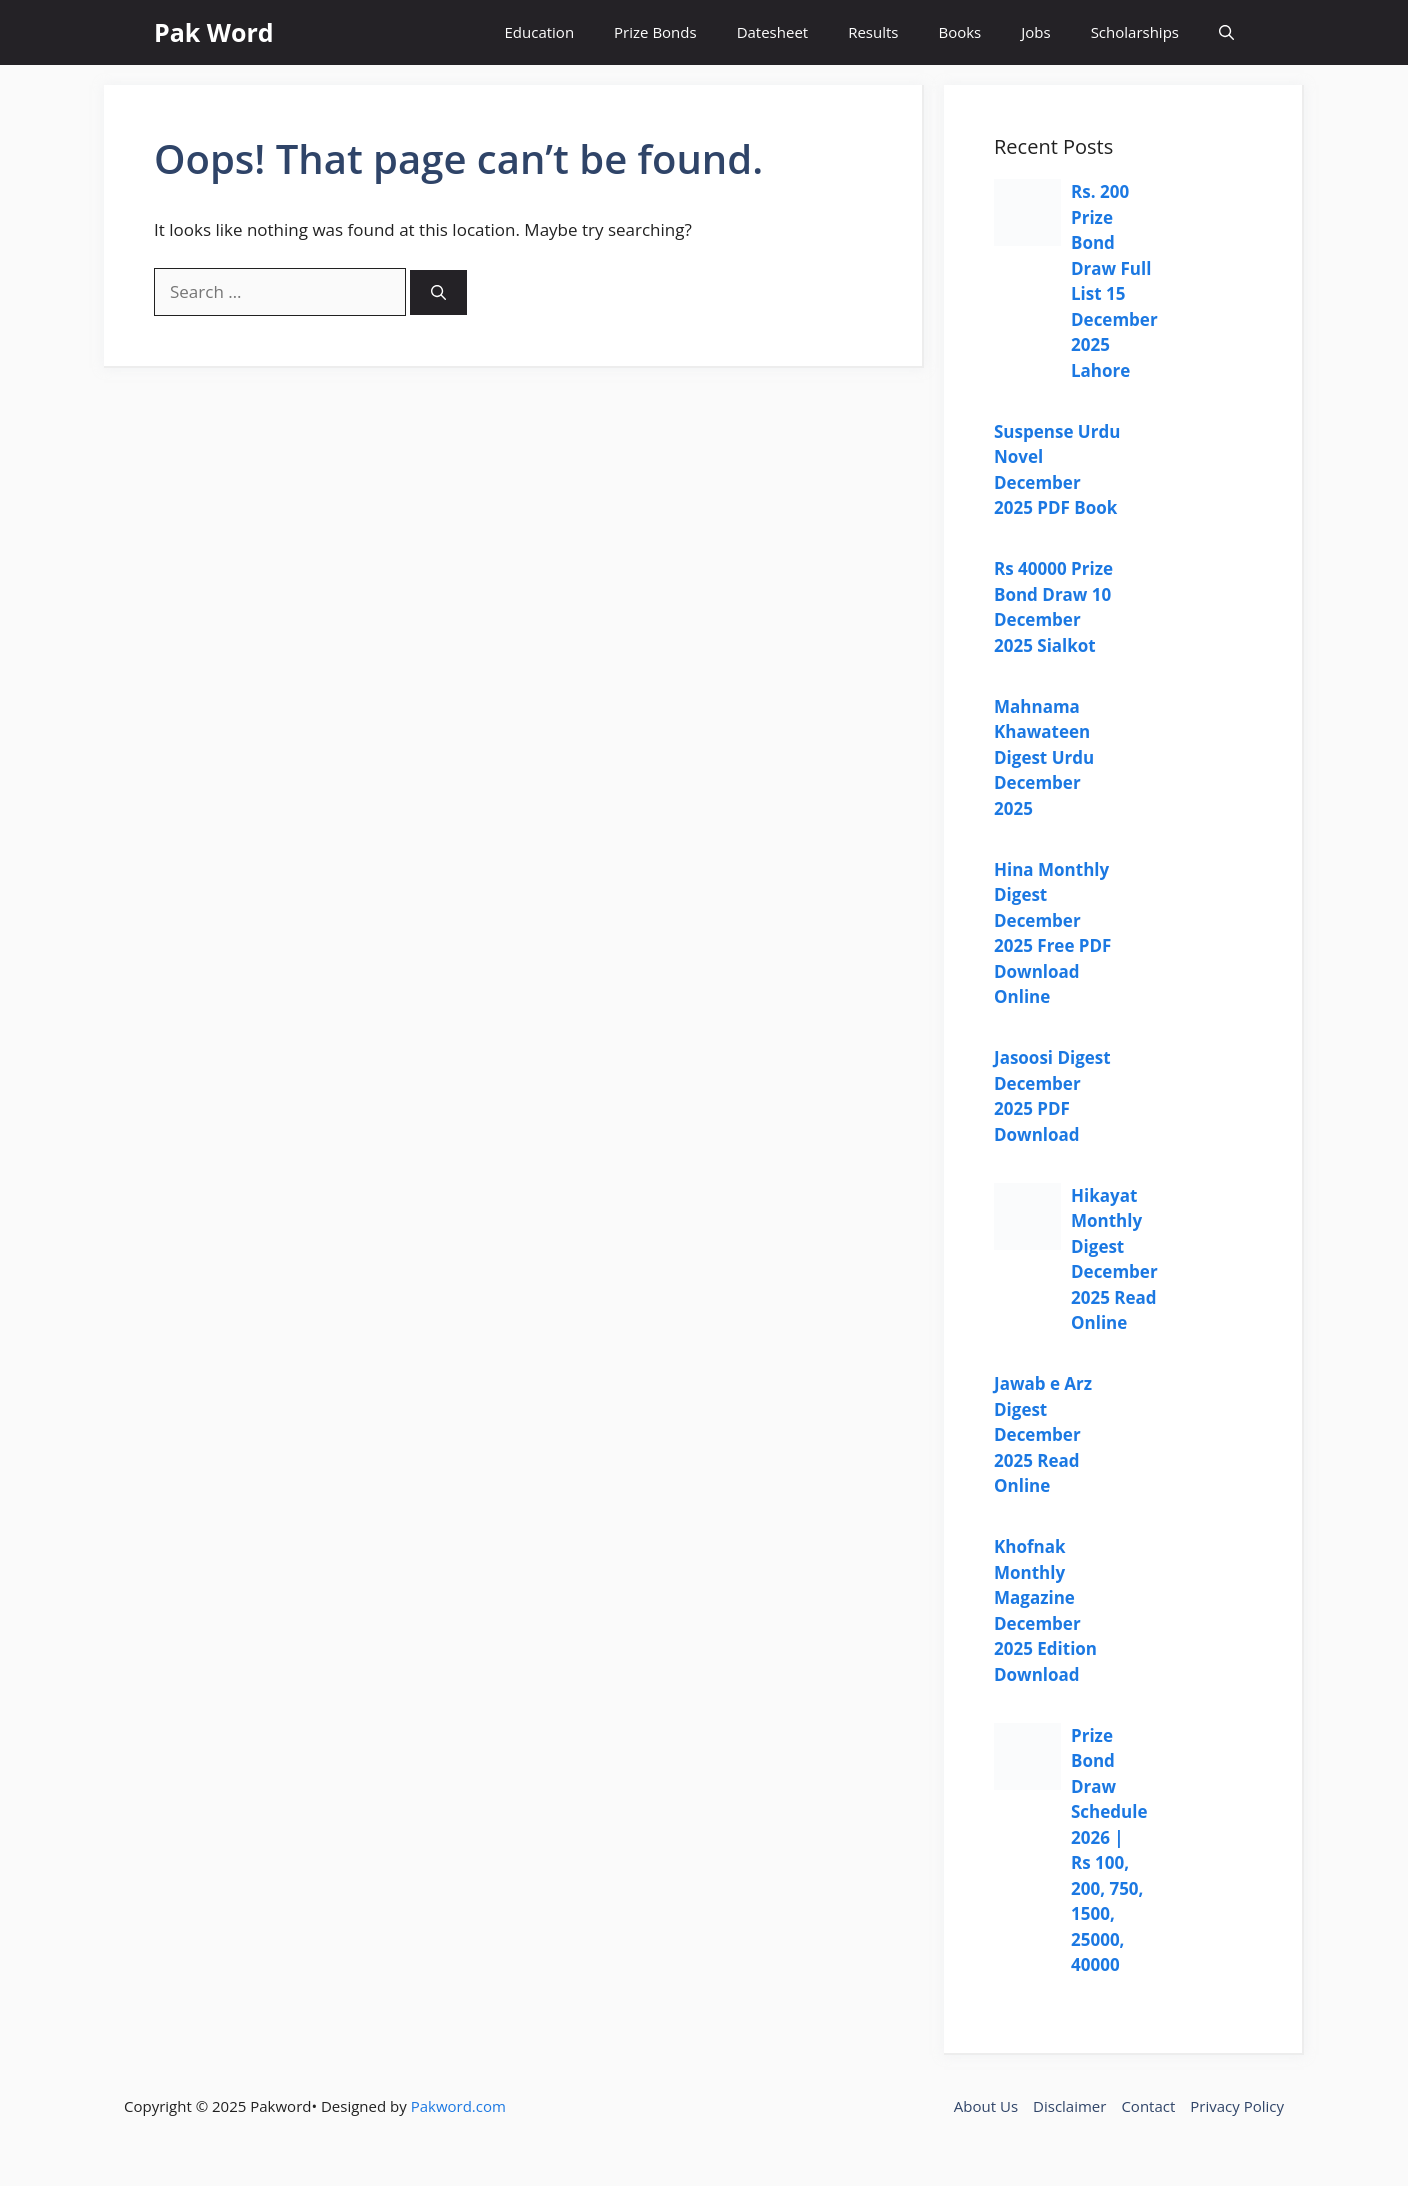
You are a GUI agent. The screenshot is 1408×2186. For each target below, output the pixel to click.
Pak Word (214, 32)
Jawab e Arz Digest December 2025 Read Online (1043, 1434)
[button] (1226, 32)
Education (540, 32)
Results (873, 32)
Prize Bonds (655, 32)
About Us (986, 2106)
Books (959, 32)
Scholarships (1135, 32)
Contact (1148, 2106)
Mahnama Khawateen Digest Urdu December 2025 (1044, 757)
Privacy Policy (1237, 2106)
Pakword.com (458, 2106)
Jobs (1035, 32)
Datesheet (773, 32)
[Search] (438, 292)
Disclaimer (1069, 2106)
